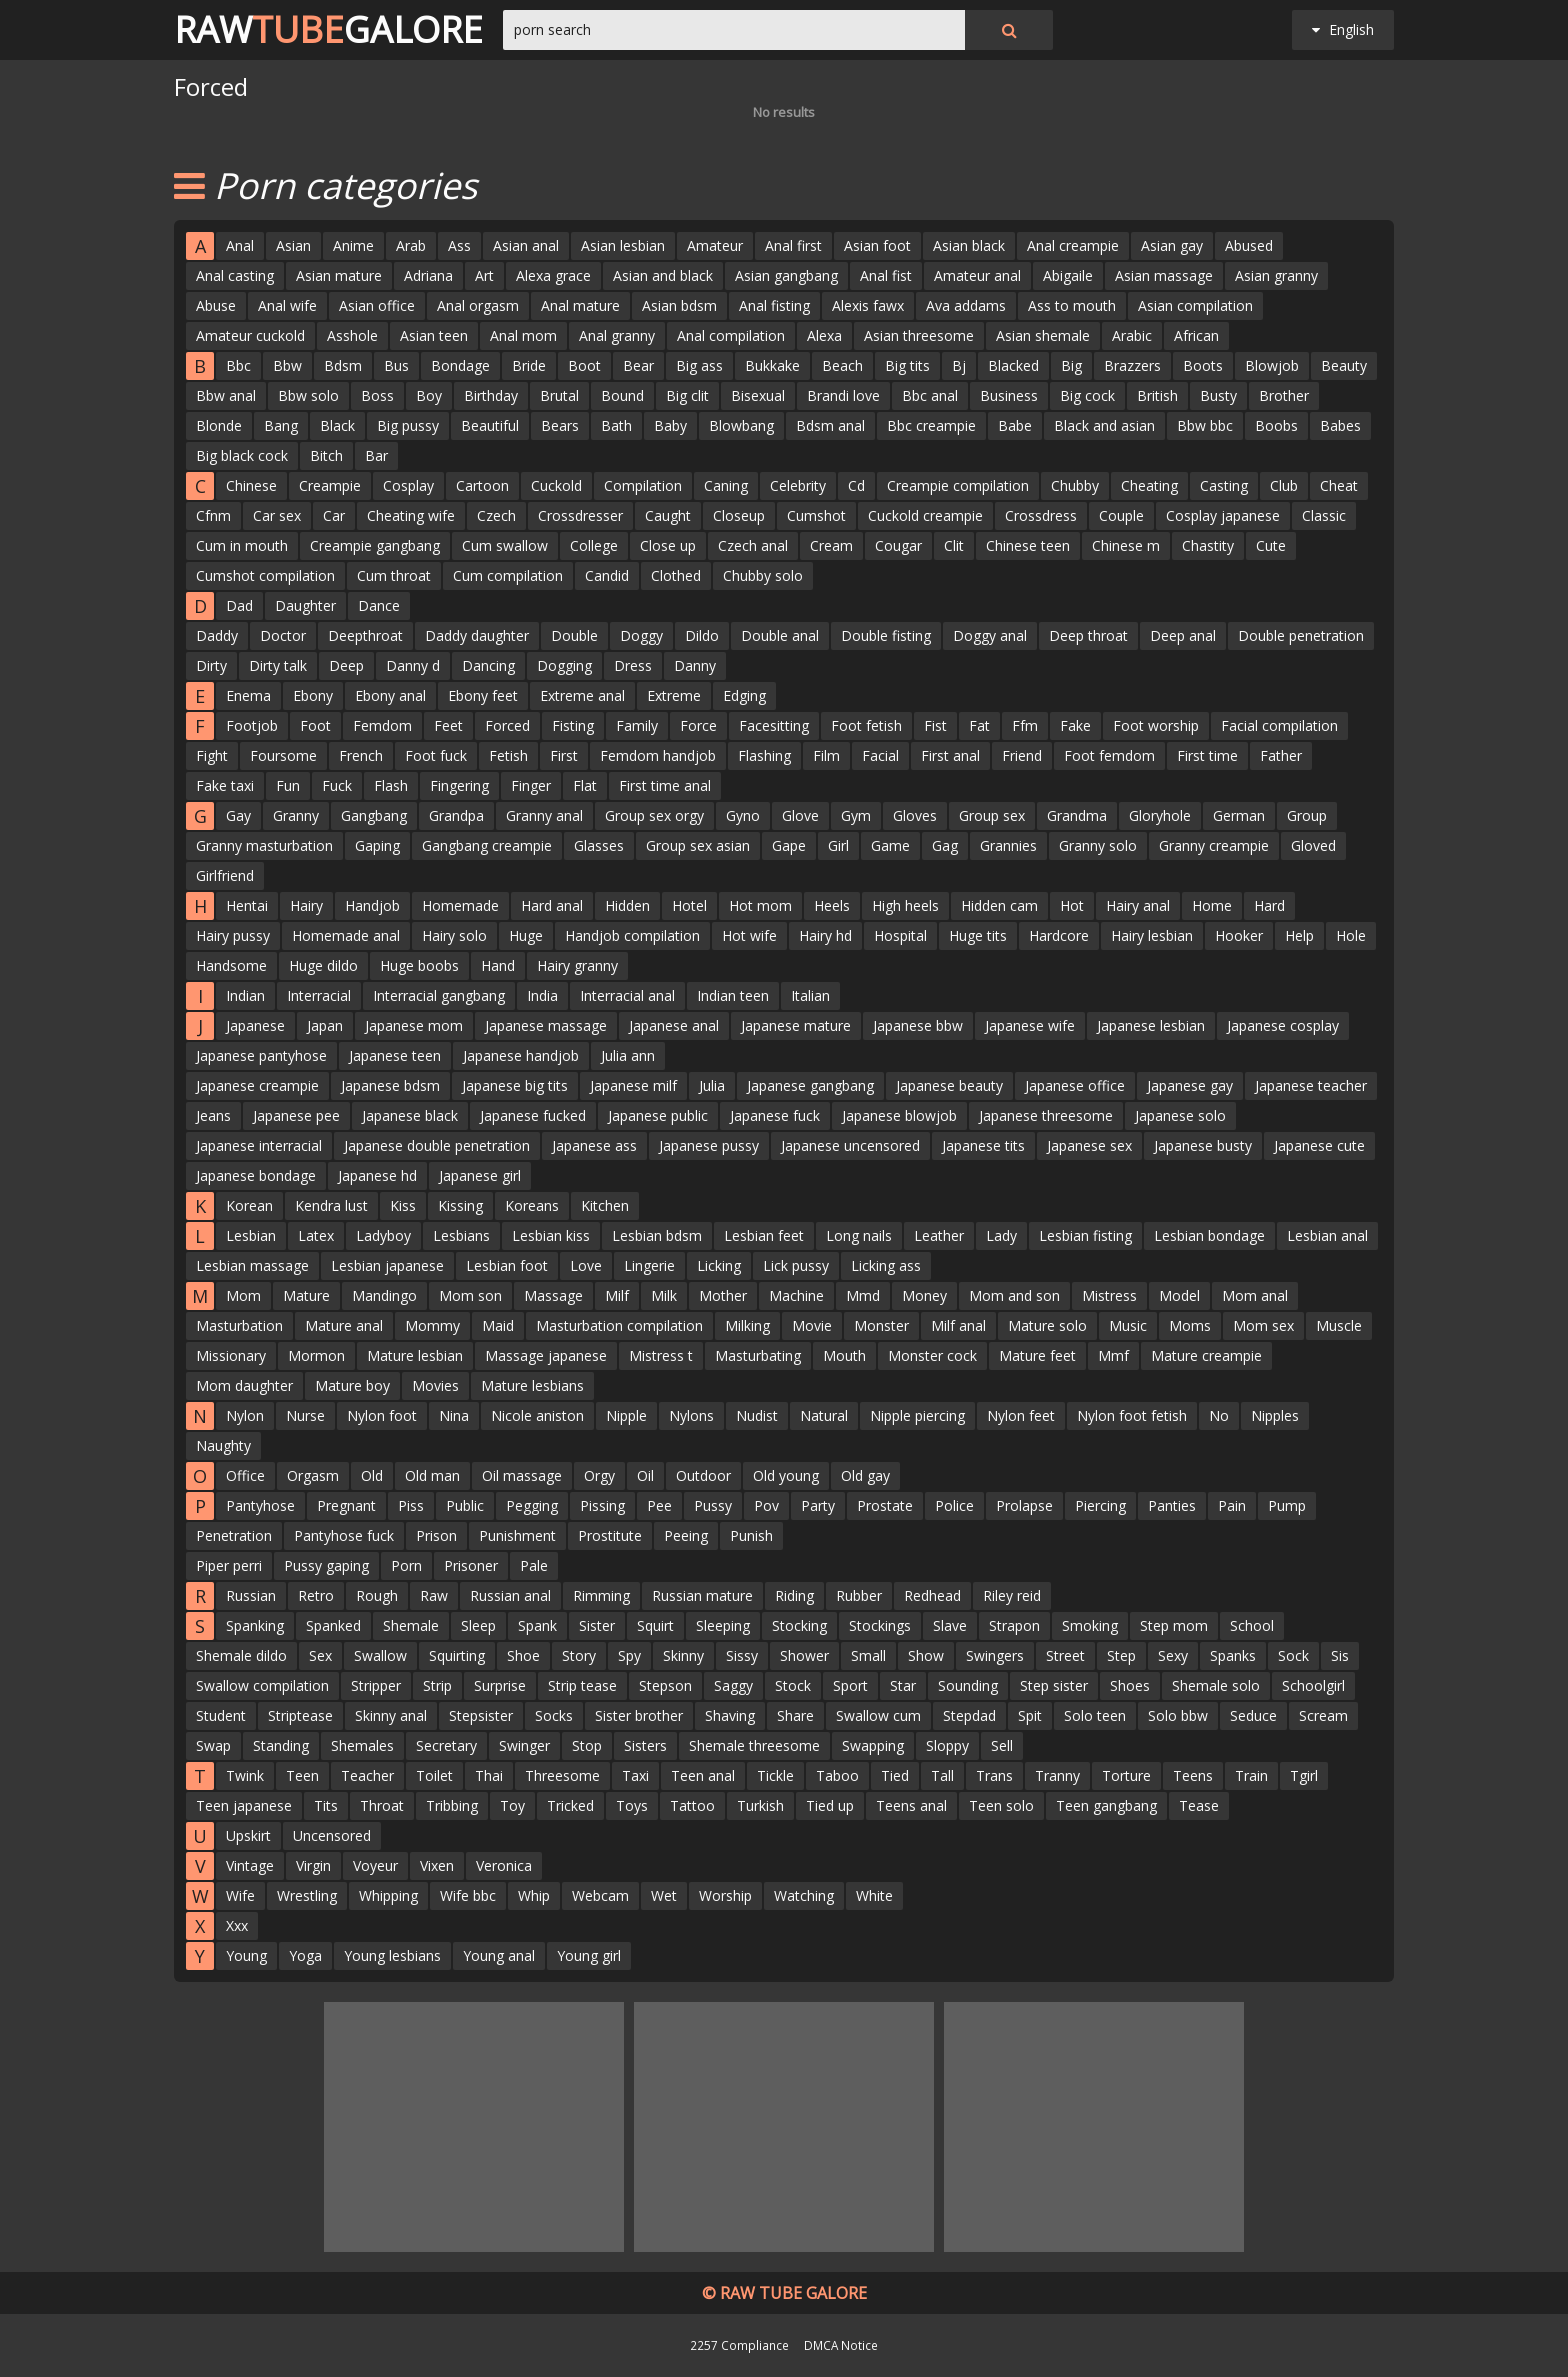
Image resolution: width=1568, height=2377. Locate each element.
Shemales (362, 1745)
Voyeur (375, 1865)
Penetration (234, 1535)
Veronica (504, 1865)
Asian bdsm (679, 305)
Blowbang (741, 425)
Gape (789, 845)
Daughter (305, 605)
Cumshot (816, 515)
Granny (296, 815)
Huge (526, 935)
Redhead (932, 1595)
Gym (856, 815)
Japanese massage (546, 1025)
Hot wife (749, 935)
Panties (1172, 1505)
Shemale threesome (754, 1745)
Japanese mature (796, 1025)
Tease (1199, 1805)
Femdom (382, 725)
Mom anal (1255, 1295)
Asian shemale (1043, 335)
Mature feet (1037, 1355)
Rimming (601, 1595)
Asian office (377, 305)
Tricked (570, 1805)
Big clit (687, 395)
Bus (396, 365)
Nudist (757, 1415)
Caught (668, 515)
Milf (617, 1295)
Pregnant (346, 1505)
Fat (979, 725)
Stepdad (969, 1715)
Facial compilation (1279, 725)
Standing (281, 1745)
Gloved (1313, 845)
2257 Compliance (739, 2345)
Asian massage (1164, 275)
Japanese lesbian (1151, 1025)
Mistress (1109, 1295)
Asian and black (663, 275)
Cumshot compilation (265, 575)
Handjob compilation (632, 935)
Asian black (969, 245)
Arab (411, 245)
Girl (838, 845)
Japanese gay (1190, 1085)
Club (1284, 485)
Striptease (300, 1715)
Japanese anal (674, 1025)
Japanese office (1075, 1085)
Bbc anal (930, 395)
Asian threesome (919, 335)
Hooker (1239, 935)
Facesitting (774, 725)
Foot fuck (436, 755)
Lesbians (461, 1235)
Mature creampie (1206, 1355)
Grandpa (456, 815)
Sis (1340, 1655)
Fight (212, 755)
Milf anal (958, 1325)
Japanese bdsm (390, 1085)
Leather (939, 1235)
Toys (632, 1805)
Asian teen (434, 335)
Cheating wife (411, 515)
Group (1307, 815)
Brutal (559, 395)
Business (1009, 395)
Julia (712, 1085)
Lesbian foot (507, 1265)
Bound (622, 395)
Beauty (1344, 365)
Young (246, 1955)
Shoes (1130, 1685)
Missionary (231, 1355)
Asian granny (1276, 275)
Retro (316, 1595)
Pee (659, 1505)
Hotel (689, 905)
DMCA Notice (841, 2345)
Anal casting (235, 275)
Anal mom (523, 335)
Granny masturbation (264, 845)
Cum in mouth (242, 545)
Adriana (428, 275)
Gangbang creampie (487, 845)
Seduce (1253, 1715)
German (1239, 815)
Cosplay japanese (1223, 515)
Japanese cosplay (1283, 1025)
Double (574, 635)
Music (1128, 1325)
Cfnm (213, 515)
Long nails (859, 1235)
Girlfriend (225, 875)
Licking (719, 1265)
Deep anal (1183, 635)
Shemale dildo (241, 1655)
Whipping (388, 1895)
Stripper (376, 1685)
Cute (1271, 545)
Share (795, 1715)
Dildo (702, 635)
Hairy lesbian (1152, 935)
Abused (1249, 245)
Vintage (250, 1865)
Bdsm (343, 365)
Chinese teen (1028, 545)
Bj (959, 365)
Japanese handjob (521, 1055)
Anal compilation (731, 335)
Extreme (674, 695)
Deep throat (1088, 635)
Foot (315, 725)
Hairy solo (454, 935)
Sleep (478, 1625)
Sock (1293, 1655)
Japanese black (410, 1115)
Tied (895, 1775)
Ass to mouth (1072, 305)
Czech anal (753, 545)
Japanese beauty (949, 1085)
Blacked (1013, 365)
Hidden (627, 905)
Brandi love (843, 395)
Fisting (573, 725)
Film (826, 755)
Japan (325, 1025)
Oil (645, 1475)
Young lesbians (392, 1955)
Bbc (238, 365)
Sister (597, 1625)
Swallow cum (878, 1715)
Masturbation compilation (619, 1325)
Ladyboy (383, 1235)
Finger (531, 785)
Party (818, 1505)
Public (465, 1505)
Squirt (655, 1625)
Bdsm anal (830, 425)
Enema (248, 695)
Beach (842, 365)
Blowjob (1272, 365)
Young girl (589, 1955)
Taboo (837, 1775)
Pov (766, 1505)
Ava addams (966, 305)
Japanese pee (296, 1115)
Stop (587, 1745)
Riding (794, 1595)
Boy (429, 395)
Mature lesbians (532, 1385)
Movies (435, 1385)
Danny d (413, 665)
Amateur (715, 245)
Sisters (645, 1745)
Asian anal (526, 245)
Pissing (602, 1505)
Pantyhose (260, 1505)
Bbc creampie (931, 425)
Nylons (691, 1415)
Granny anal (544, 815)
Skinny (683, 1655)
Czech (496, 515)
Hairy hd (825, 935)
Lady (1001, 1235)
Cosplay (408, 485)
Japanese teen (395, 1055)
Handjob (372, 905)
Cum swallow (505, 545)
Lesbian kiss (551, 1235)
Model (1179, 1295)
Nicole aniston (537, 1415)
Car (334, 515)
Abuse (216, 305)
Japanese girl (480, 1175)
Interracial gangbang (439, 995)
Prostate (885, 1505)
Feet (448, 725)
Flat (585, 785)
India (542, 995)
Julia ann (628, 1055)
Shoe (523, 1655)
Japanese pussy (709, 1145)
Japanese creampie (257, 1085)
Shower (804, 1655)
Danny (695, 665)
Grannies (1008, 845)
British (1157, 395)
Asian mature (339, 275)
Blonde (219, 425)
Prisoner (471, 1565)
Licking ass (886, 1265)
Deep (346, 665)
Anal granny (617, 335)
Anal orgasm (478, 305)
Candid (607, 575)
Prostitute (610, 1535)
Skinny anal (391, 1715)
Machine (796, 1295)
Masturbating (758, 1355)
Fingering (459, 785)
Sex (320, 1655)
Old (372, 1475)
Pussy (713, 1505)
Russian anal (510, 1595)
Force (698, 725)
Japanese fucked (533, 1115)
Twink (245, 1775)
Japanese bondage (256, 1175)
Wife (240, 1895)
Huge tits (978, 935)
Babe (1015, 425)
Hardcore (1059, 935)
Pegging (532, 1505)
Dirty (211, 665)
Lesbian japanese (387, 1265)
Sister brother (639, 1715)
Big (1071, 365)
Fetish (508, 755)
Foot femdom (1109, 755)
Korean (249, 1205)
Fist (935, 725)
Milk (664, 1295)
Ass (459, 245)
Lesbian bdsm (657, 1235)
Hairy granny (577, 965)
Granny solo (1098, 845)
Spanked (333, 1625)
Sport (850, 1685)
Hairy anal (1138, 905)
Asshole (352, 335)
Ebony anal (390, 695)
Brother (1284, 395)
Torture (1126, 1775)
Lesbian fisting (1085, 1235)
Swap (213, 1745)
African (1196, 335)
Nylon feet (1021, 1415)
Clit (954, 545)
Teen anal (703, 1775)
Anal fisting (774, 305)
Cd (856, 485)
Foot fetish (866, 725)
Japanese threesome (1046, 1115)
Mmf (1113, 1355)
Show (926, 1655)
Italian (810, 995)
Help (1299, 935)
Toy (512, 1805)
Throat (382, 1805)
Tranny (1057, 1775)
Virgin (313, 1865)
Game (890, 845)
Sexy (1173, 1655)
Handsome (231, 965)
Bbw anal (226, 395)
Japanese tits (983, 1145)
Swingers (995, 1655)
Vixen (437, 1865)
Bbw (287, 365)
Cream (831, 545)
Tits (326, 1805)
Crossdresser (580, 515)
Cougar (898, 545)
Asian (293, 245)
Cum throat (394, 575)
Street (1065, 1655)
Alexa (824, 335)
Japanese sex (1089, 1145)
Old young (786, 1475)
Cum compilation (508, 575)
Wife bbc (468, 1895)
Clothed (676, 575)
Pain (1232, 1505)
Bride (529, 365)
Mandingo (384, 1295)
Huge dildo (323, 965)
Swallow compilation (262, 1685)
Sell (1002, 1745)
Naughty (223, 1445)
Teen (302, 1775)
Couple (1121, 515)
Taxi (635, 1775)
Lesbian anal (1327, 1235)
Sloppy (947, 1745)
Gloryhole (1160, 815)
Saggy (733, 1685)
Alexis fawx (868, 305)
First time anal (665, 785)
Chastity (1208, 545)
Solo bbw (1178, 1715)
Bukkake (772, 365)
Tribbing (452, 1805)
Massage (553, 1295)
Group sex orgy (654, 815)
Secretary (446, 1745)
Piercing (1100, 1505)
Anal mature (580, 305)
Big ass (699, 365)
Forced (507, 725)
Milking (747, 1325)
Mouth (844, 1355)
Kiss (403, 1205)
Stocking (799, 1625)
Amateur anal (977, 275)
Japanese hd (377, 1175)
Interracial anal (627, 995)
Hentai (247, 905)
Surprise (500, 1685)
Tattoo (692, 1805)
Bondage (460, 365)
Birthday (491, 395)
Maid (498, 1325)
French (361, 755)
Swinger (524, 1745)
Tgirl (1304, 1775)
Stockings (880, 1625)
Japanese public (658, 1115)
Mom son (470, 1295)
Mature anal (344, 1325)
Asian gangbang (786, 275)
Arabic (1132, 335)
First (564, 755)
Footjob (252, 725)
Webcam (600, 1895)
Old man (432, 1475)
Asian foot (877, 245)
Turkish (760, 1805)
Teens (1193, 1775)
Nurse (305, 1415)
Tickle (775, 1775)
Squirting (457, 1655)
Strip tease (582, 1685)
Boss (377, 395)
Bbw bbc (1205, 425)
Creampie (330, 485)
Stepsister (481, 1715)
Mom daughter (244, 1385)
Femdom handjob (658, 755)
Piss (411, 1505)
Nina (454, 1415)
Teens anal (911, 1805)
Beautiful (490, 425)
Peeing (686, 1535)
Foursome (283, 755)
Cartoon (482, 485)
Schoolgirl (1313, 1685)
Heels (832, 905)
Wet (664, 1895)
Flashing (764, 755)
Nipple (626, 1415)
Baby (670, 425)
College (594, 545)
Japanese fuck (775, 1115)
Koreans (532, 1205)
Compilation (643, 485)
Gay (238, 815)
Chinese (251, 485)
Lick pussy (796, 1265)
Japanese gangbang (810, 1085)
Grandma (1077, 815)
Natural (824, 1415)
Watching (804, 1895)
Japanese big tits (515, 1085)
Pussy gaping (326, 1565)
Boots (1203, 365)
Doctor (283, 635)
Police (954, 1505)
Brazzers (1132, 365)
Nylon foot (382, 1415)
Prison (436, 1535)
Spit (1030, 1715)
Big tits (907, 365)
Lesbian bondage (1209, 1235)
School (1252, 1625)
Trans (994, 1775)
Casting (1224, 485)
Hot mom (760, 905)
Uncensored (332, 1835)
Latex (316, 1235)
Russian (251, 1595)
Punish (751, 1535)
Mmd (863, 1295)
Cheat (1339, 485)
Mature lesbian (415, 1355)
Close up (668, 545)
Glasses (599, 845)
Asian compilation (1195, 305)
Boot (584, 365)
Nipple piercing (917, 1415)
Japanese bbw (918, 1025)
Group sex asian (698, 845)
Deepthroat (365, 635)
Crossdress (1041, 515)
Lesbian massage (252, 1265)
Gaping (377, 845)
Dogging (564, 665)
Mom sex (1263, 1325)
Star (903, 1685)
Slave (950, 1625)
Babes (1340, 425)
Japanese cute (1319, 1145)
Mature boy (352, 1385)
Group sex (992, 815)
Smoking (1090, 1625)
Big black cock (242, 455)
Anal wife (287, 305)
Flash (391, 785)
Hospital (900, 935)
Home (1212, 905)
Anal (240, 245)
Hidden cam (999, 905)
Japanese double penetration (437, 1145)
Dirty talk (278, 665)
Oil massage (522, 1475)
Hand (498, 965)
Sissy (742, 1655)
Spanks (1233, 1655)
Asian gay (1172, 245)
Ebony (313, 695)
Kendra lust (331, 1205)
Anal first (793, 245)
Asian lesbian (623, 245)
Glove (800, 815)
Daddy (217, 635)
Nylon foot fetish (1132, 1415)
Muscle (1339, 1325)
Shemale (411, 1625)
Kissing (460, 1205)
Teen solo (1001, 1805)
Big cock (1087, 395)
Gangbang (374, 815)
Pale (534, 1565)
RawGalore (328, 30)
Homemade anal (346, 935)
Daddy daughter (477, 635)
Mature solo (1047, 1325)
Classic (1324, 515)
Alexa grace (553, 275)
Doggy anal (990, 635)
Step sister (1054, 1685)
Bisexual (758, 395)
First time (1207, 755)
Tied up (830, 1805)
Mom (243, 1295)
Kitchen (605, 1205)
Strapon (1014, 1625)
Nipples (1275, 1415)
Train (1251, 1775)
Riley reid (1012, 1595)
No (1219, 1415)
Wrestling (307, 1895)
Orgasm (313, 1475)
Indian (245, 995)
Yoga (305, 1955)
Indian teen (733, 995)
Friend (1022, 755)
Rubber (859, 1595)
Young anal (499, 1955)
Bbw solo (308, 395)
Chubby (1075, 485)
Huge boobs (419, 965)
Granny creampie (1214, 845)
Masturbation (239, 1325)
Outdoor (703, 1475)
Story (579, 1655)
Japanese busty (1203, 1145)
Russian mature (702, 1595)
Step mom (1174, 1625)
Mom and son (1014, 1295)
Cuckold (556, 485)
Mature (306, 1295)
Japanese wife (1030, 1025)
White (874, 1895)
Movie (812, 1325)
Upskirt (248, 1835)
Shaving (730, 1715)
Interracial (319, 995)
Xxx (237, 1925)
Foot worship (1156, 725)
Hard (1269, 905)
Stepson (665, 1685)
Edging (744, 695)
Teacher (367, 1775)
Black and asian (1104, 425)
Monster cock (932, 1355)
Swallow (380, 1655)
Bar (376, 455)
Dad (239, 605)
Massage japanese (546, 1355)
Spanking (255, 1625)
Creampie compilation (958, 485)
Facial (880, 755)
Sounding (968, 1685)
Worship (725, 1895)
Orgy (599, 1475)
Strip (437, 1685)
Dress (633, 665)
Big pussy (408, 425)
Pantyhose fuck (344, 1535)
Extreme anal (582, 695)
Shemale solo (1216, 1685)
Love (586, 1265)
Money (924, 1295)
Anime (353, 245)
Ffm (1025, 725)
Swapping (873, 1745)
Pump (1287, 1505)
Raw (434, 1595)
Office (245, 1475)
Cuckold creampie (925, 515)
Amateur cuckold (250, 335)
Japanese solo (1180, 1115)
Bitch (326, 455)
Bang (281, 425)
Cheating (1149, 485)
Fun (288, 785)
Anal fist (886, 275)
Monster (881, 1325)
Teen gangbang (1106, 1805)
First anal (950, 755)
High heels (905, 905)
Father (1281, 755)
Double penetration (1301, 635)
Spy (629, 1655)
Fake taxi (225, 785)
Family (637, 725)
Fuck (337, 785)
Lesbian (251, 1235)
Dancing (488, 665)
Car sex (277, 515)
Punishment (517, 1535)
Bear (638, 365)
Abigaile (1068, 275)
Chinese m (1126, 545)
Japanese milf (633, 1085)
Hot (1072, 905)
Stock (793, 1685)
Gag (945, 845)
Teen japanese (244, 1805)
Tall (942, 1775)
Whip (534, 1895)
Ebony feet (483, 695)
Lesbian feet (764, 1235)
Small (868, 1655)
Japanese (255, 1025)
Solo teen (1095, 1715)
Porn (406, 1565)
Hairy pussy (233, 935)
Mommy (432, 1325)
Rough (377, 1595)
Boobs (1276, 425)
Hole (1351, 935)
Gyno (743, 815)
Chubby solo (763, 575)
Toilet (434, 1775)
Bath (616, 425)
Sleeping (723, 1625)
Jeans (213, 1115)
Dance (379, 605)
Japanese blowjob (899, 1115)
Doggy (641, 635)
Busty (1218, 395)
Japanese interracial (259, 1145)
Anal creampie (1073, 245)
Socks (554, 1715)
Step (1121, 1655)
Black (337, 425)
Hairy (306, 905)
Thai (489, 1775)
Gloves (915, 815)
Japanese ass (594, 1145)
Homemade (460, 905)
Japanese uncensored (850, 1145)
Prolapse (1024, 1505)
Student (221, 1715)
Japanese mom (414, 1025)
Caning (726, 485)
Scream (1323, 1715)
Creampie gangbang (375, 545)
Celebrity (798, 485)
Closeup (739, 515)
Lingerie (649, 1265)
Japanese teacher (1311, 1085)
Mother (723, 1295)
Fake (1075, 725)
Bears (560, 425)
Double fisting (886, 635)
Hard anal (552, 905)
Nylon (245, 1415)
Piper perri (229, 1565)
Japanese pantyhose (261, 1055)
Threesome (562, 1775)
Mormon (316, 1355)
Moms (1190, 1325)
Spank (537, 1625)
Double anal (780, 635)
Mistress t (661, 1355)
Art (484, 275)
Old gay (865, 1475)
